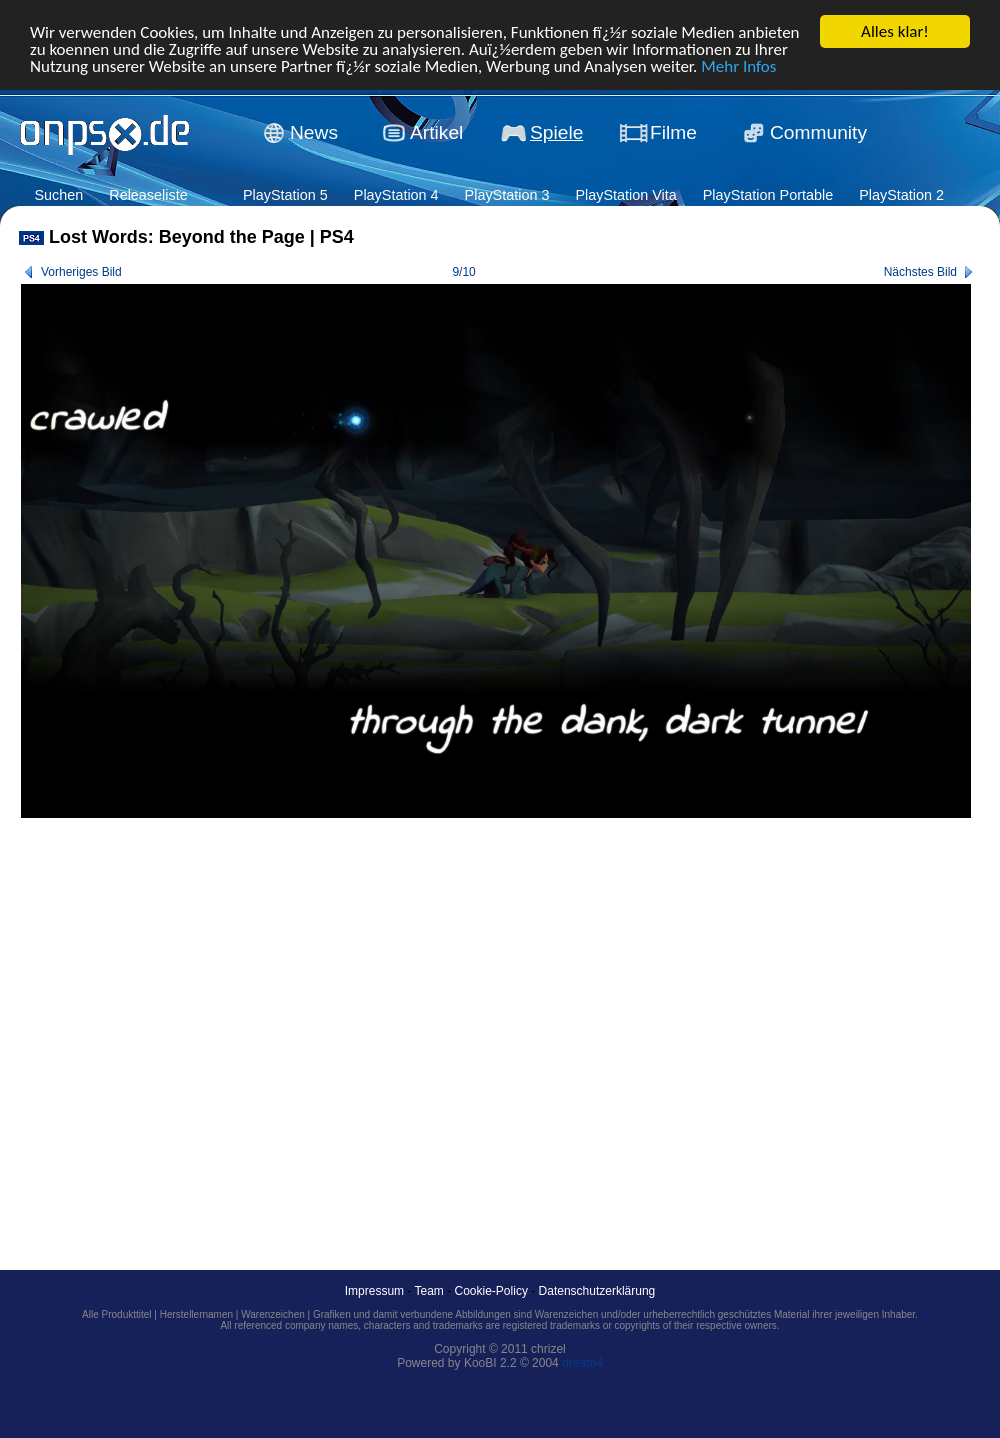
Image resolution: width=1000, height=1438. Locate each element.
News (314, 132)
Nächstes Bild (920, 272)
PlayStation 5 (285, 195)
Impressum (374, 1291)
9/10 (463, 272)
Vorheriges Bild (81, 272)
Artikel (436, 132)
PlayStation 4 (396, 195)
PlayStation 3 (507, 195)
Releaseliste (148, 195)
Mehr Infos (738, 65)
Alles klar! (895, 31)
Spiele (556, 132)
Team (429, 1291)
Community (818, 132)
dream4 (582, 1363)
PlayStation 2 (901, 195)
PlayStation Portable (768, 195)
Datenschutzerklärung (597, 1291)
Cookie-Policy (491, 1291)
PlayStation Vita (625, 195)
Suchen (58, 195)
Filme (673, 132)
